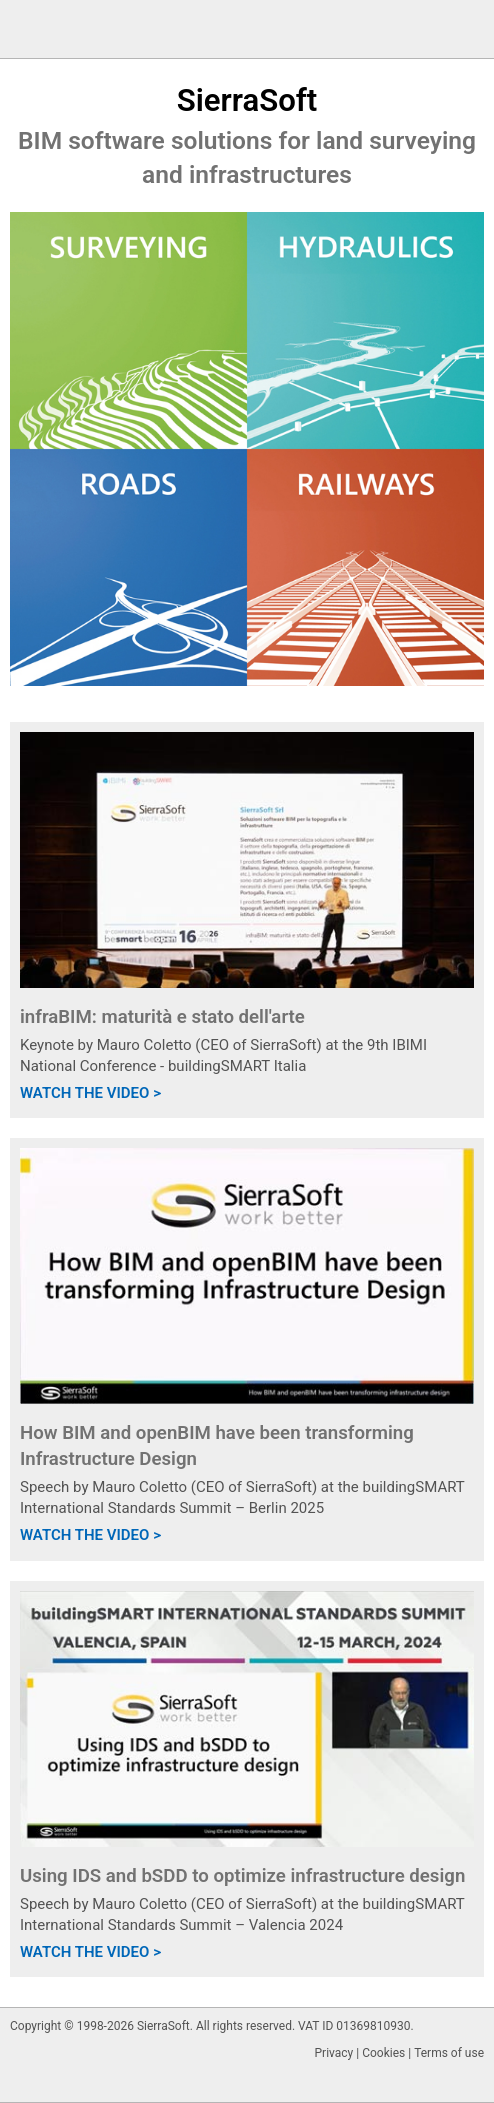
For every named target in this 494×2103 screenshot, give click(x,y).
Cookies (383, 2053)
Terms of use (449, 2053)
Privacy (334, 2053)
